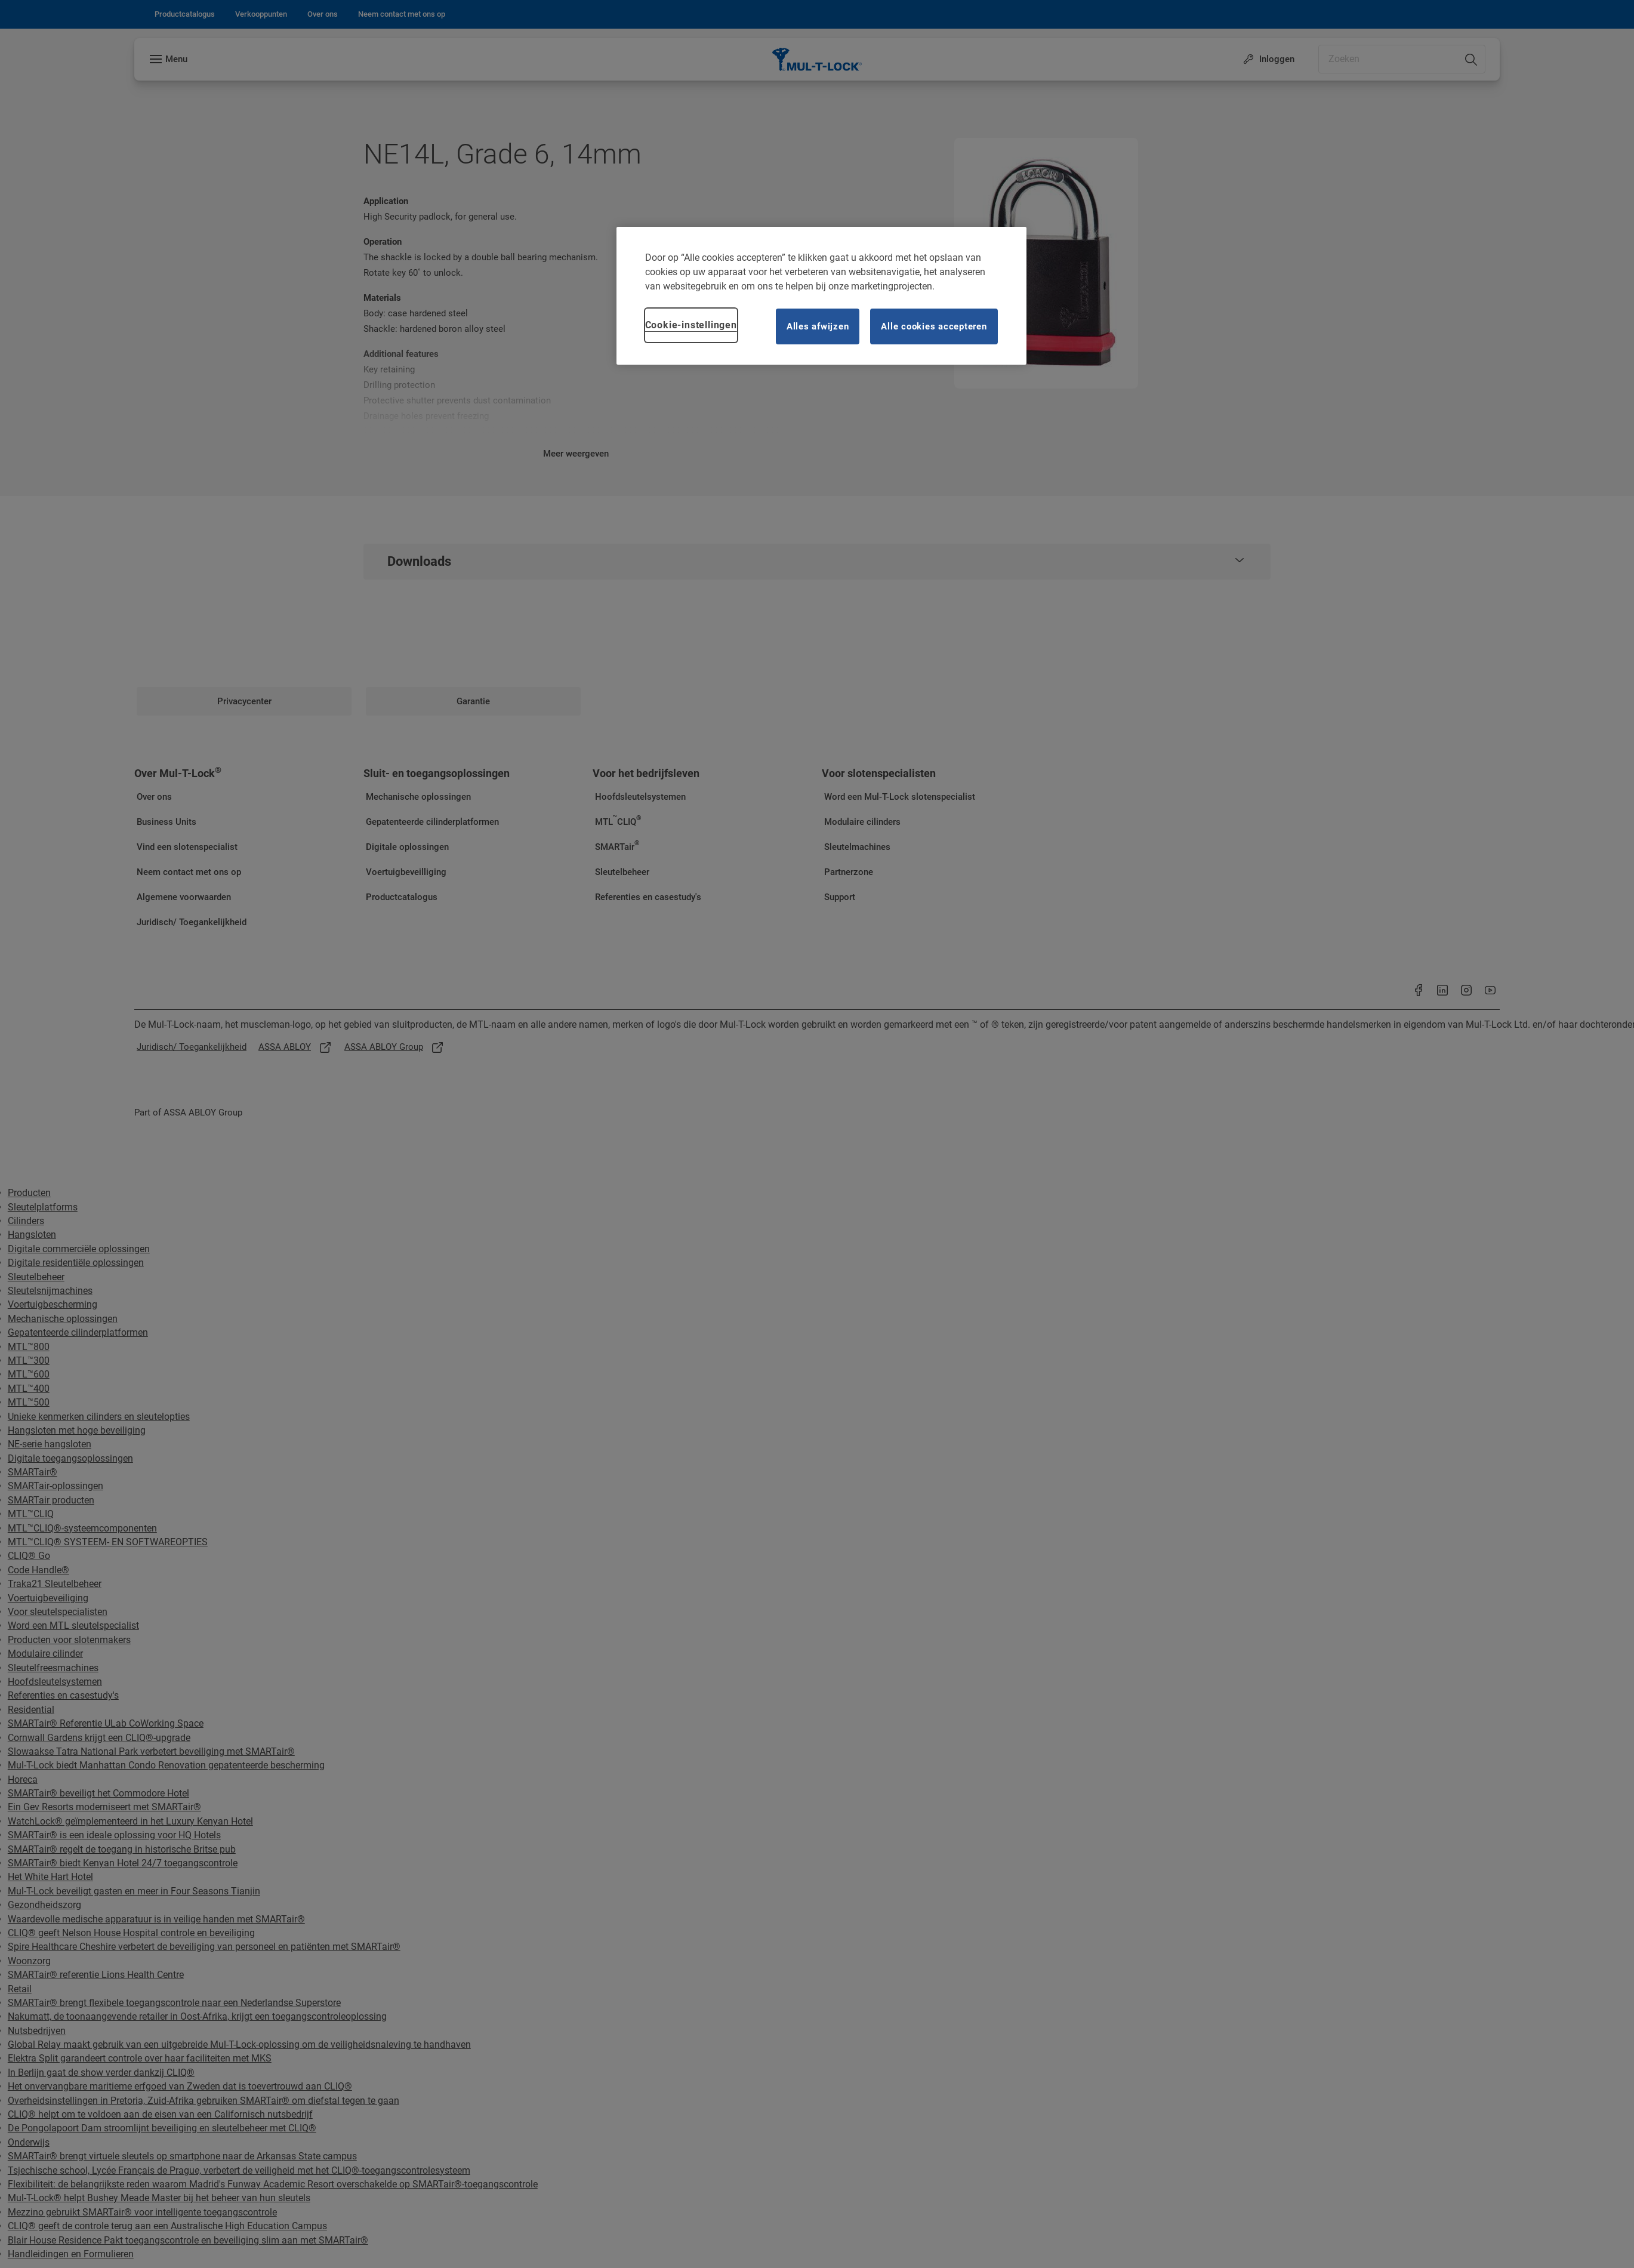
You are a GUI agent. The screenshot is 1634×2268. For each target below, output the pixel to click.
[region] (821, 296)
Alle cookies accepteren (933, 326)
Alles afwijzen (818, 326)
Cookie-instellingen (691, 325)
